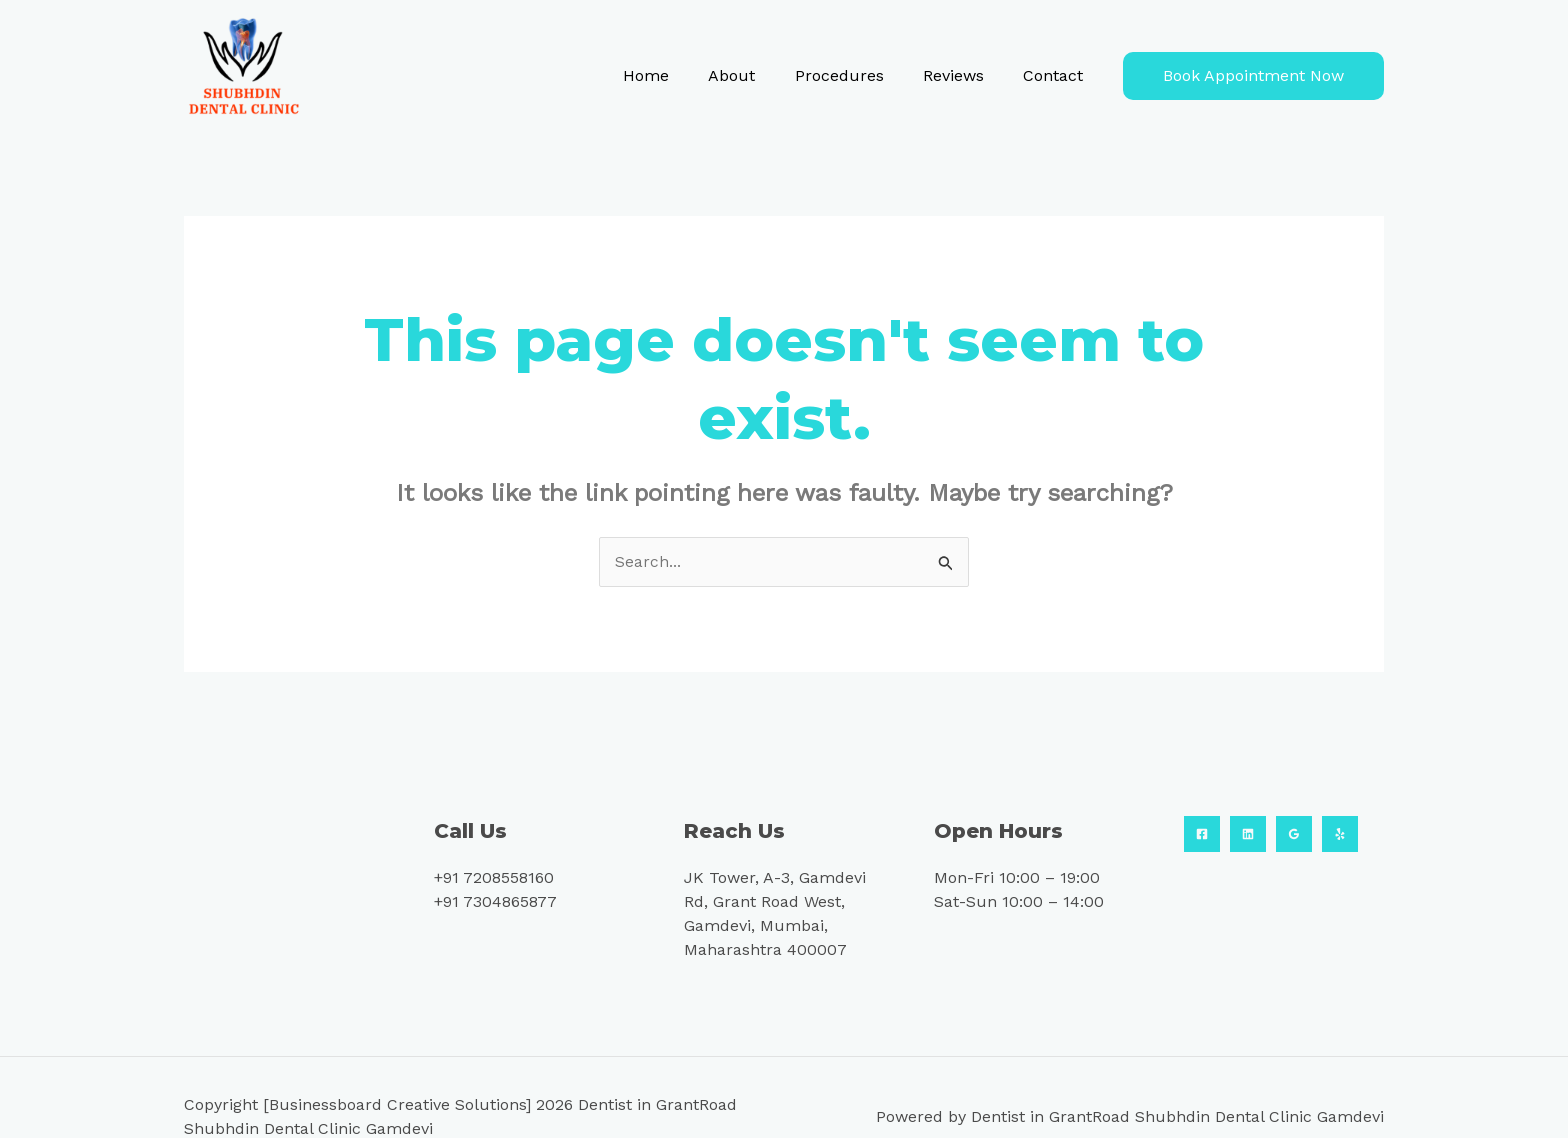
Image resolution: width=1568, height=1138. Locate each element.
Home (679, 75)
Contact (1057, 75)
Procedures (857, 75)
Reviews (964, 75)
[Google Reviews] (1294, 835)
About (757, 75)
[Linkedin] (1248, 835)
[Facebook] (1202, 835)
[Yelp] (1340, 835)
